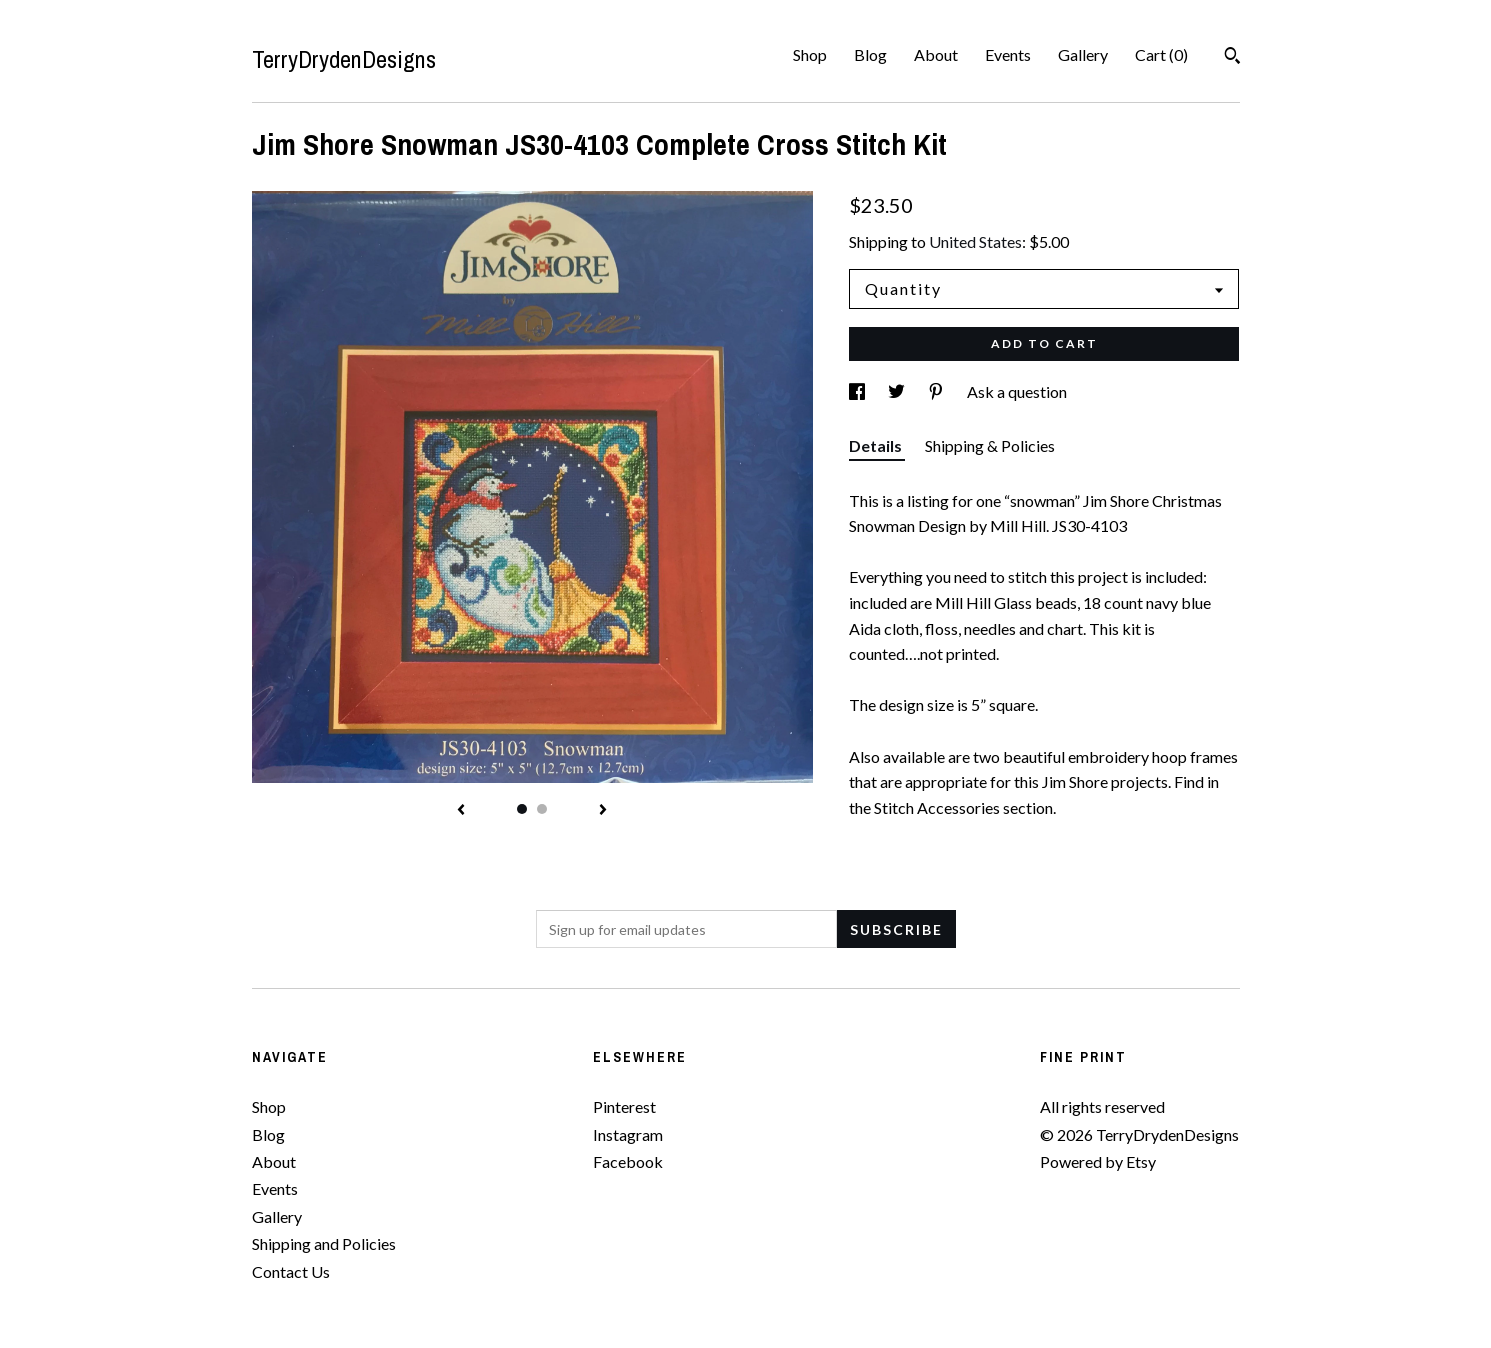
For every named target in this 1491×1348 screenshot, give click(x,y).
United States (975, 241)
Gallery (1083, 54)
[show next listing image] (603, 811)
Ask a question (1017, 391)
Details (877, 445)
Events (1008, 54)
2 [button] (542, 809)
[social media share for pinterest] (937, 391)
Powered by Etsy (1098, 1161)
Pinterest (624, 1106)
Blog (870, 54)
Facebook (628, 1161)
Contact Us (291, 1271)
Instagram (628, 1134)
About (936, 54)
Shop (810, 54)
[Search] (1232, 58)
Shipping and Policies (324, 1243)
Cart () (1161, 54)
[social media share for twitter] (898, 391)
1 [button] (522, 809)
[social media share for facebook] (858, 391)
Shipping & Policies (990, 445)
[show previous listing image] (461, 811)
